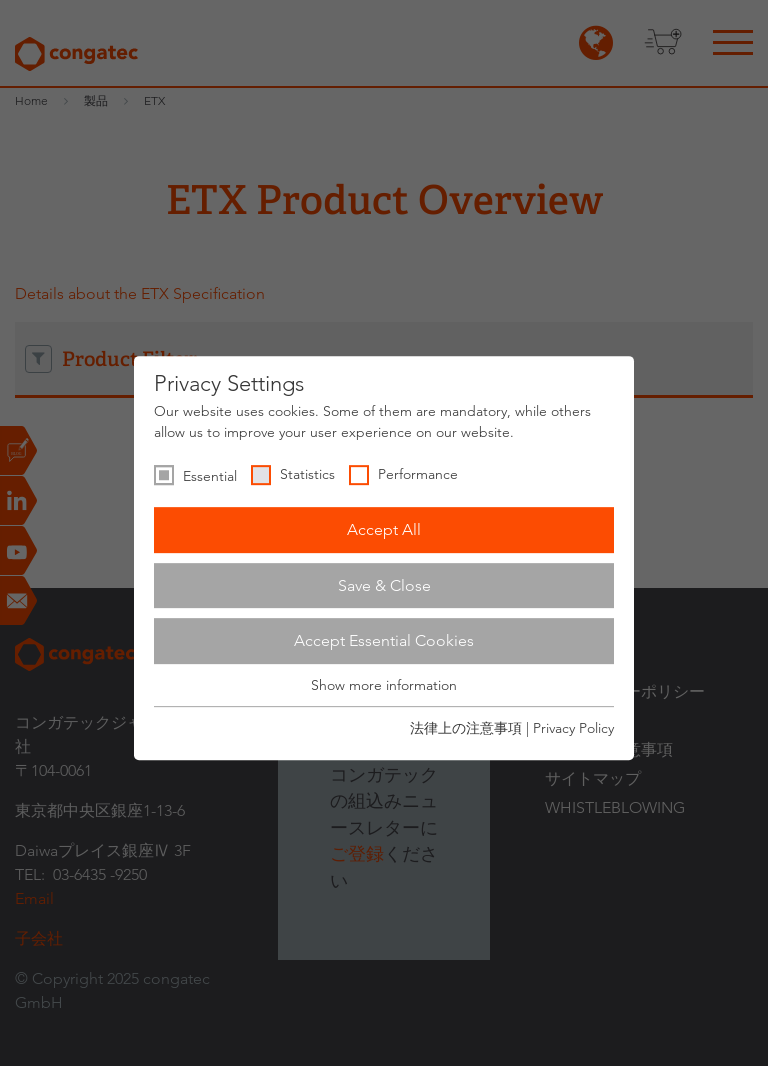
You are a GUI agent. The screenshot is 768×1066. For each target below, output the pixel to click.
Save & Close (384, 585)
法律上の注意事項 (466, 728)
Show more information (384, 685)
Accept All (384, 529)
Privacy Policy (573, 728)
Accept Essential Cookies (384, 640)
